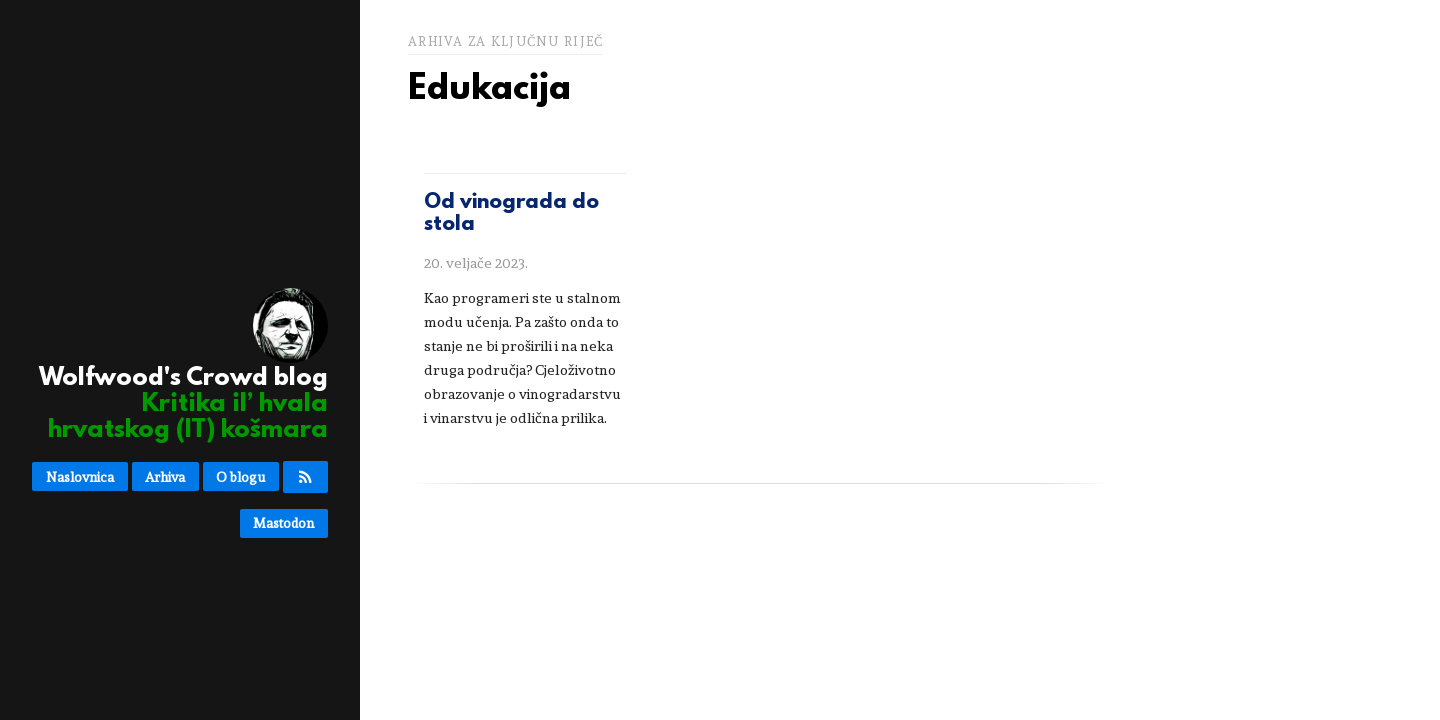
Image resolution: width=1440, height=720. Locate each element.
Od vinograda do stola (511, 214)
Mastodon (283, 523)
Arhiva (165, 477)
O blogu (240, 477)
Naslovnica (80, 477)
